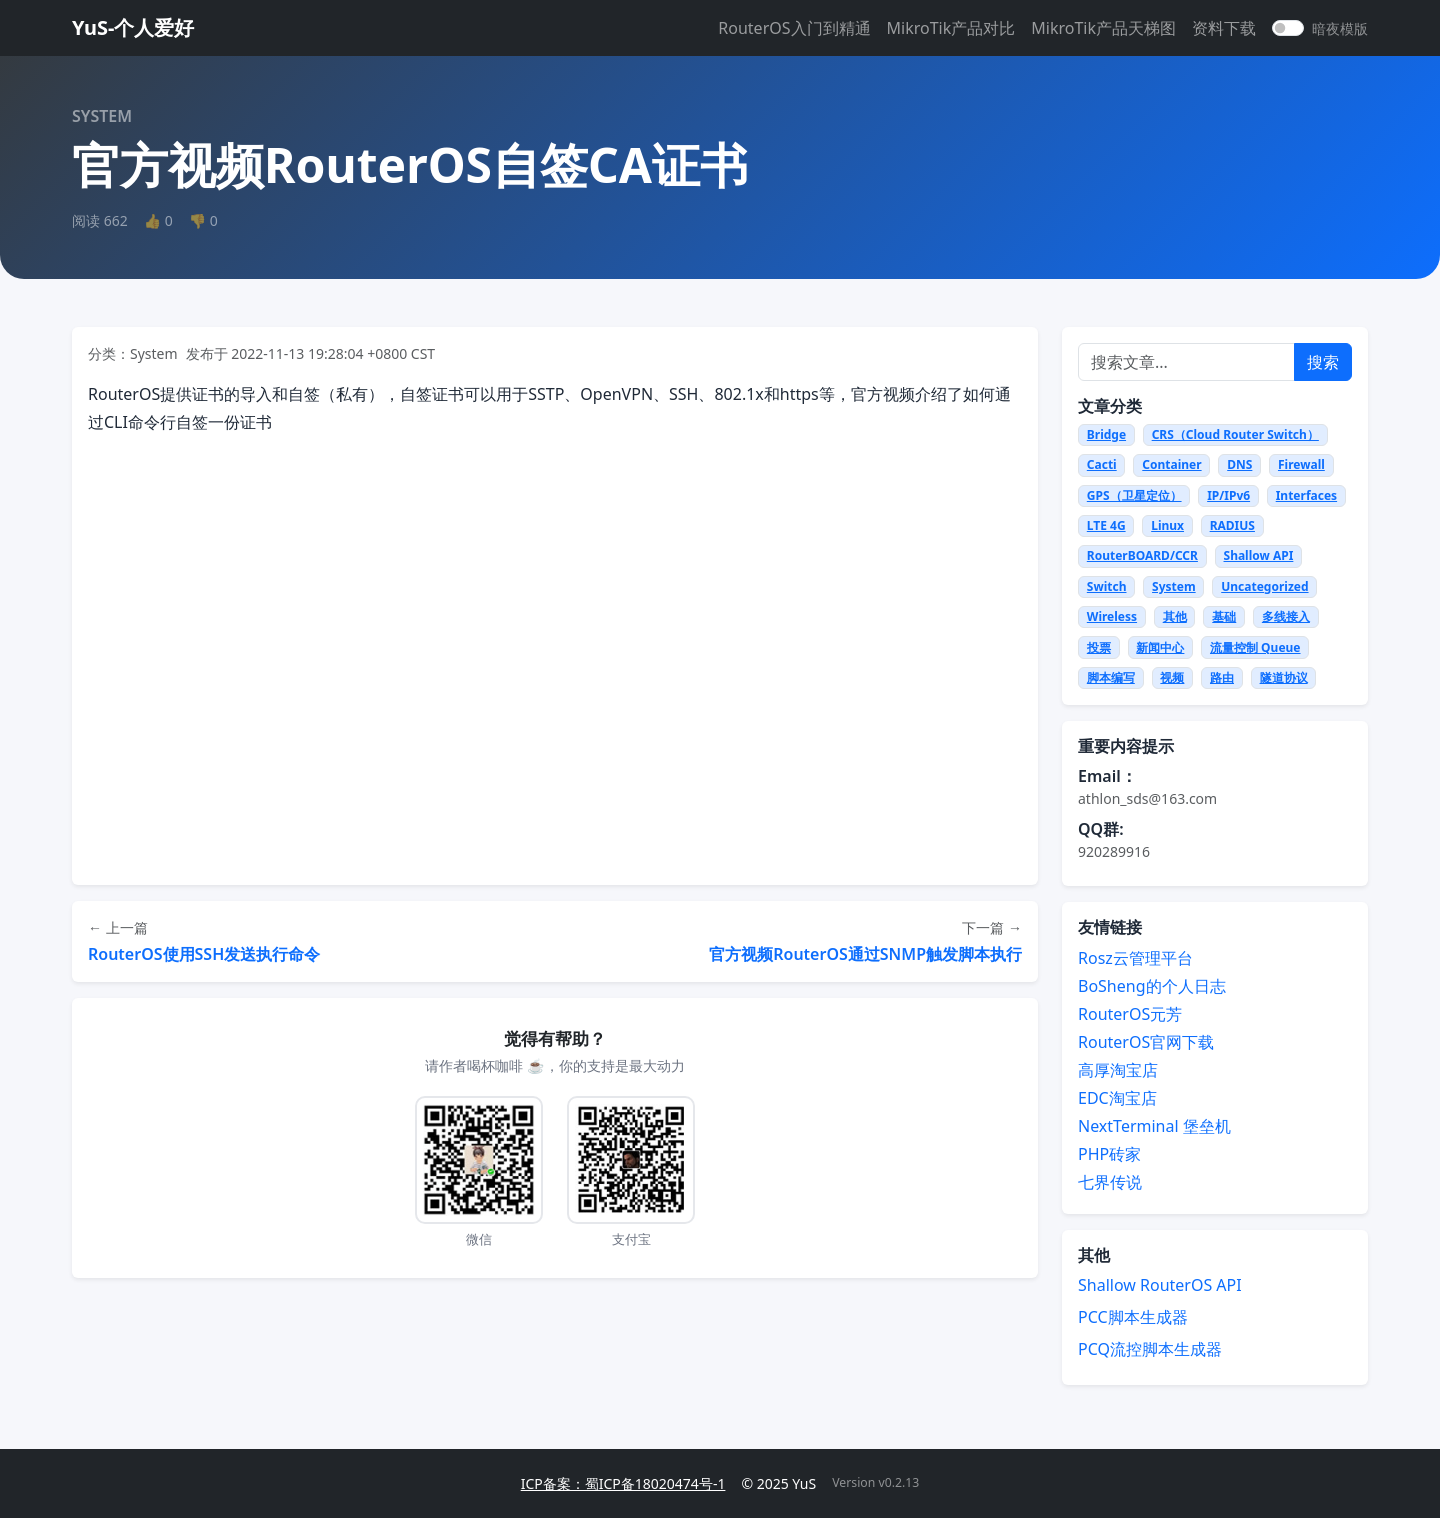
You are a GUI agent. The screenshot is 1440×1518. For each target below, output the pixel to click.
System (1174, 586)
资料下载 (1224, 28)
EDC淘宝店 (1117, 1098)
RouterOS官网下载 (1146, 1042)
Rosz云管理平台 (1135, 958)
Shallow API (1259, 555)
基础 (1224, 616)
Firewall (1301, 464)
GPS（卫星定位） (1134, 495)
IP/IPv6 (1228, 495)
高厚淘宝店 (1118, 1070)
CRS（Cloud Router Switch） (1235, 434)
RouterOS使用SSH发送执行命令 (204, 954)
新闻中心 (1160, 647)
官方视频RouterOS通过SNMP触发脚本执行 (865, 954)
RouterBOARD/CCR (1142, 555)
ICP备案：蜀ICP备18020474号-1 (623, 1483)
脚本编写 (1111, 677)
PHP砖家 (1109, 1154)
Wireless (1112, 616)
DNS (1239, 464)
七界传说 (1110, 1182)
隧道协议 (1284, 677)
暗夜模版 (1340, 28)
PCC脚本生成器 (1133, 1317)
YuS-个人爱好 (133, 27)
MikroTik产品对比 (951, 28)
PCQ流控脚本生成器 (1150, 1349)
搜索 (1323, 362)
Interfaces (1306, 495)
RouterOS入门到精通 (794, 28)
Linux (1167, 525)
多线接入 (1286, 616)
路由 (1222, 677)
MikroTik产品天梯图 (1103, 28)
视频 (1172, 677)
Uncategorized (1264, 586)
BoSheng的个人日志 (1152, 986)
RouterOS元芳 (1130, 1014)
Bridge (1106, 434)
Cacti (1102, 464)
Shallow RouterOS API (1160, 1285)
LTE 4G (1106, 525)
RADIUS (1232, 525)
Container (1171, 464)
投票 (1099, 647)
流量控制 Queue (1255, 647)
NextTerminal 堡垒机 (1154, 1126)
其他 (1175, 616)
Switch (1107, 586)
